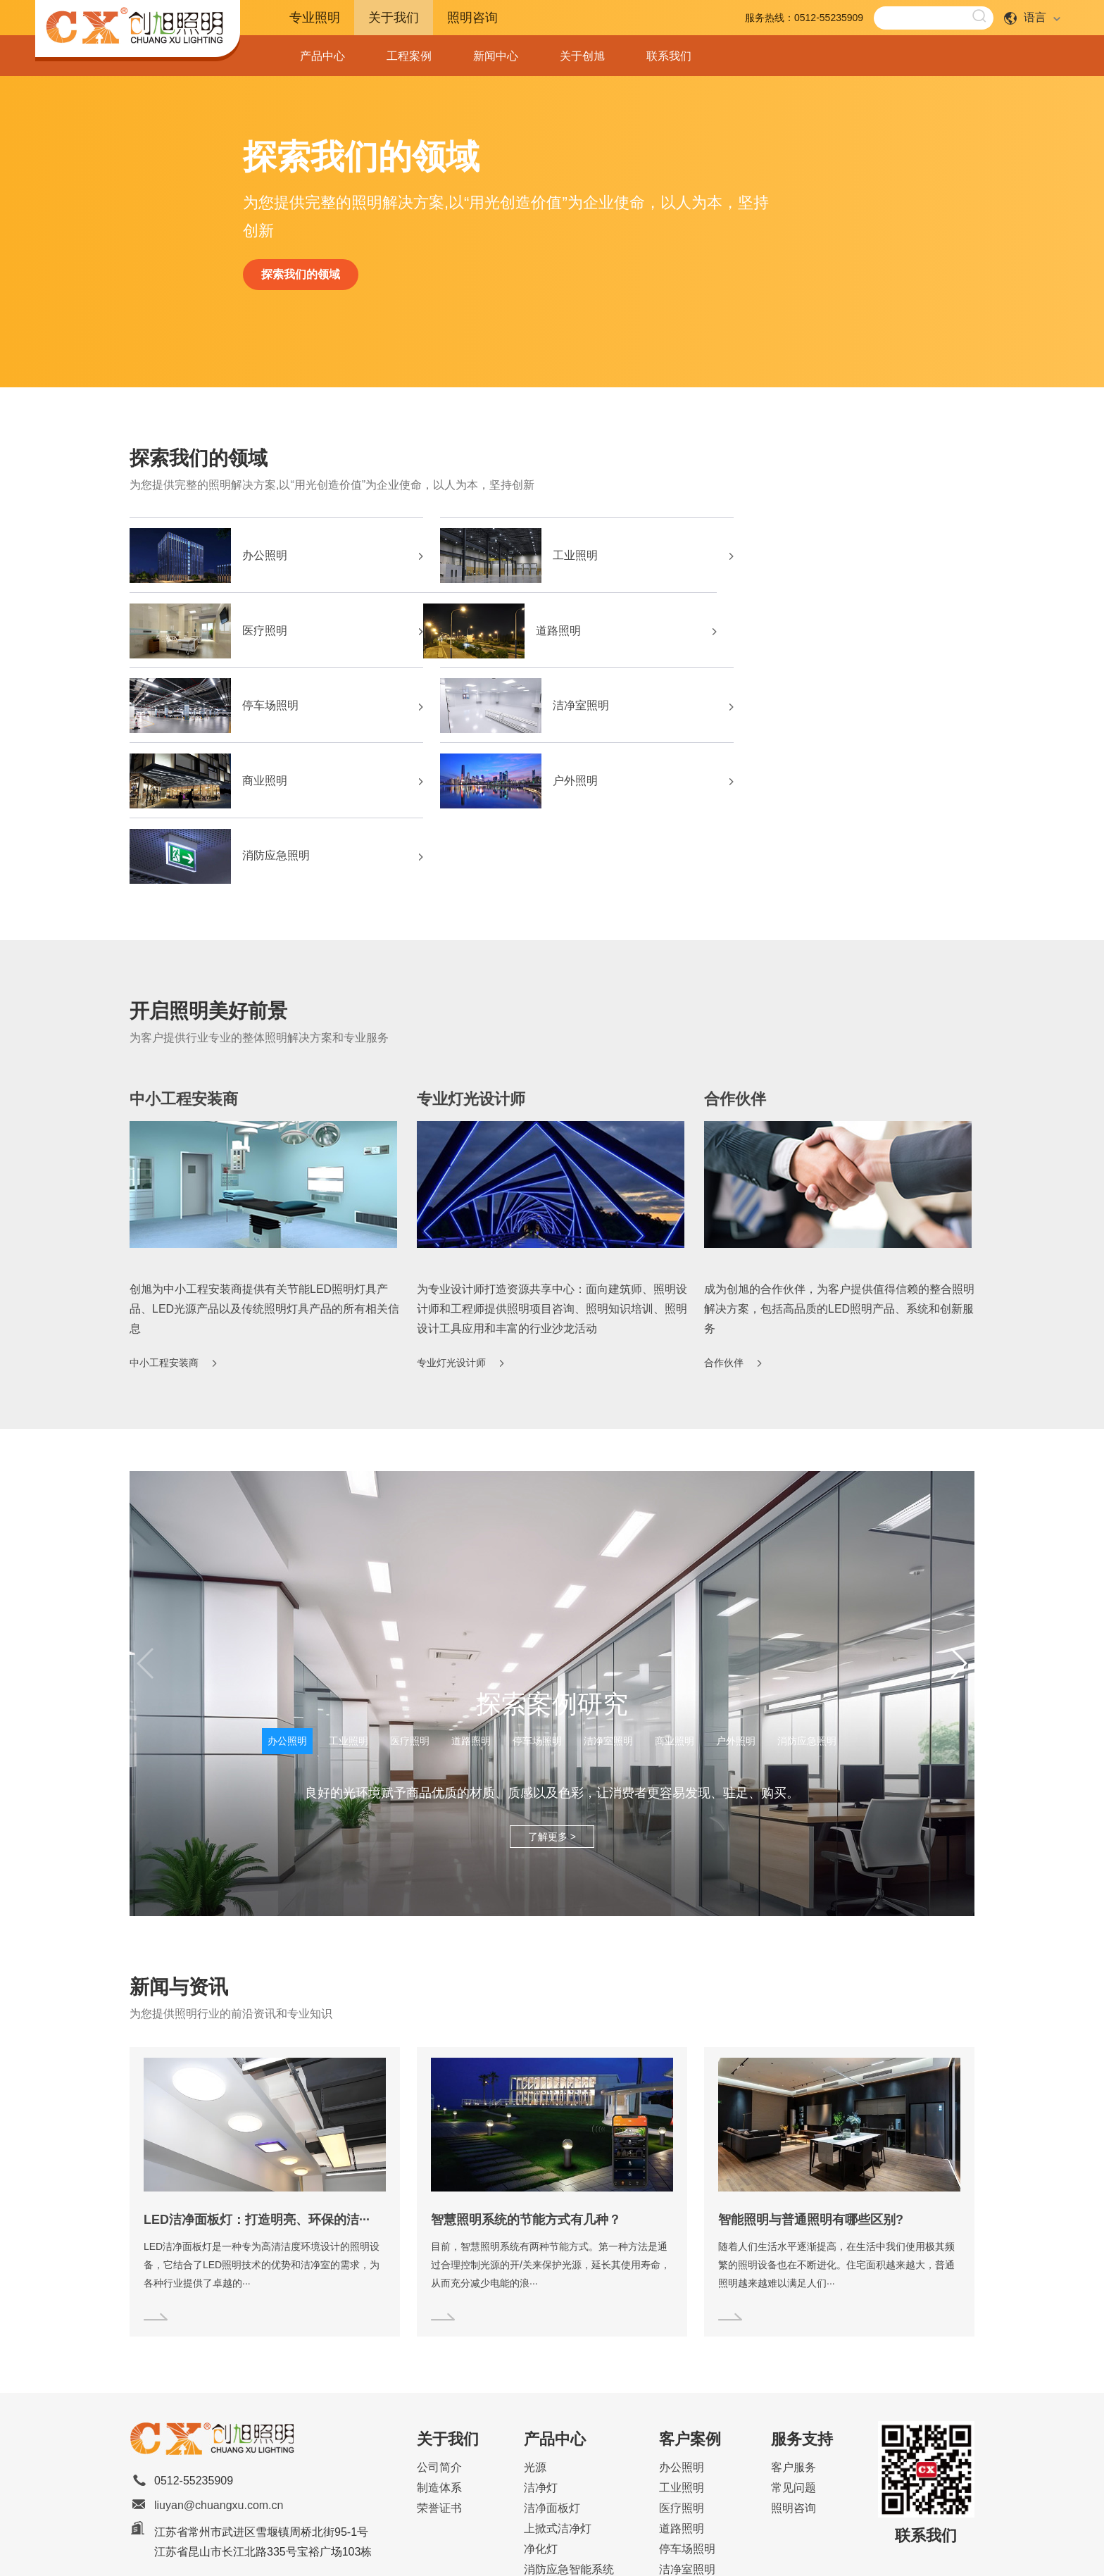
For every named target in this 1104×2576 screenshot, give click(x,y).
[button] (957, 1518)
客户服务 (793, 2322)
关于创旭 (582, 56)
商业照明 (263, 711)
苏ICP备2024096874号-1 (675, 2550)
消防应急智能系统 (569, 2424)
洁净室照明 (843, 634)
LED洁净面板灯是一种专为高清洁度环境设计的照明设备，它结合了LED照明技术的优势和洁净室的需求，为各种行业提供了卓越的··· (262, 2120)
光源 (535, 2322)
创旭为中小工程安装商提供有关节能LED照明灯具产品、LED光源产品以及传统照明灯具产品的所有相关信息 (264, 1163)
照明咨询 (472, 18)
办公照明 (263, 558)
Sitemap (597, 2550)
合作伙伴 (735, 953)
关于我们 (393, 18)
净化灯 (541, 2404)
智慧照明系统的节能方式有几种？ (526, 2075)
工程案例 (409, 56)
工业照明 (550, 558)
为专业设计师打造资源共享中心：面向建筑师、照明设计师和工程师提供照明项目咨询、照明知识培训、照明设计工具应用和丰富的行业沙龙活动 (552, 1163)
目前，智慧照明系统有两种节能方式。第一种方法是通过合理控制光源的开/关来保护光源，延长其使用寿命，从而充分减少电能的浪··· (550, 2120)
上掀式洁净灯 (557, 2383)
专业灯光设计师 (471, 953)
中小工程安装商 (184, 953)
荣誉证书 (439, 2363)
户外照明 (550, 711)
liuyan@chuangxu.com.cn (218, 2360)
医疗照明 (837, 558)
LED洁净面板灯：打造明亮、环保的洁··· (257, 2075)
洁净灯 (541, 2343)
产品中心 (322, 56)
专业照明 (314, 18)
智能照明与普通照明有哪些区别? (810, 2075)
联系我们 (668, 56)
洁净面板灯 (552, 2363)
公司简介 (439, 2322)
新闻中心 (495, 56)
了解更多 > (552, 1691)
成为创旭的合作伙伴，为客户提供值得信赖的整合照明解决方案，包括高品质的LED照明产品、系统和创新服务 (839, 1163)
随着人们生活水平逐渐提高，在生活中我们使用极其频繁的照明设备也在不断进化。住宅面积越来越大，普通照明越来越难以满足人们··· (836, 2120)
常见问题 (793, 2343)
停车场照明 (556, 634)
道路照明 (263, 634)
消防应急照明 (849, 711)
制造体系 (439, 2343)
